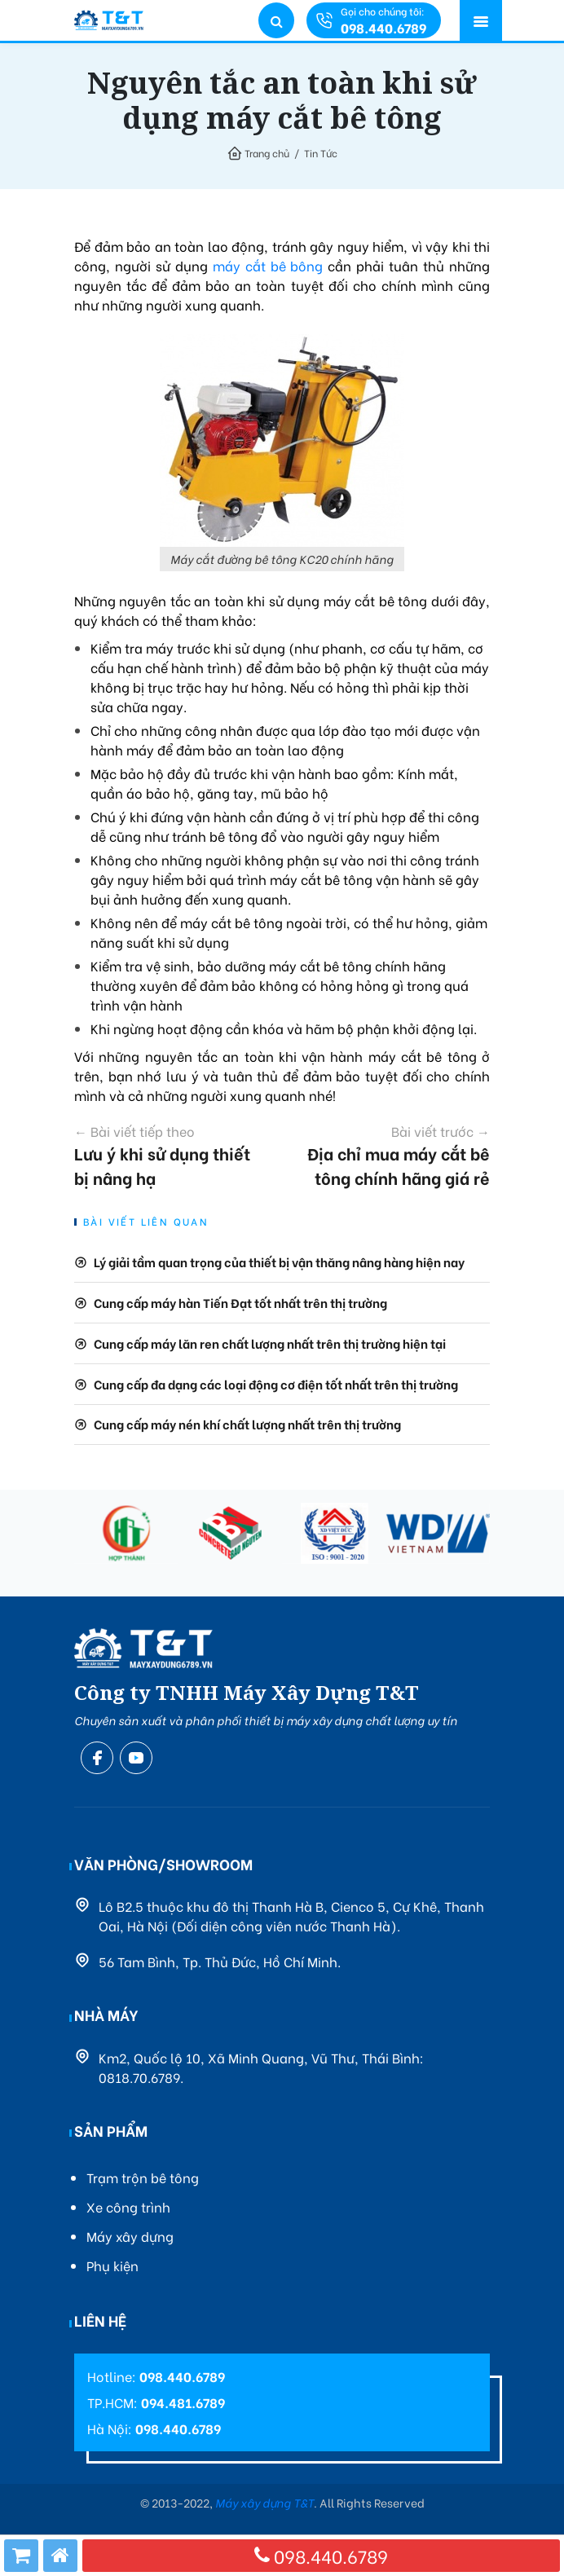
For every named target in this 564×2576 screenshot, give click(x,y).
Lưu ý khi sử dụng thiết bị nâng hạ (168, 1155)
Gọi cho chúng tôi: (383, 20)
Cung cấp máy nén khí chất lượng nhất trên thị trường (247, 1424)
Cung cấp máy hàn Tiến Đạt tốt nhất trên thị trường (240, 1302)
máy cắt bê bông (268, 265)
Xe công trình (128, 2206)
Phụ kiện (112, 2265)
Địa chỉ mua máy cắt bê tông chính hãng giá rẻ (397, 1155)
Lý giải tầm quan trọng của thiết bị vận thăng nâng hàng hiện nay (279, 1261)
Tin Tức (320, 153)
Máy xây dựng (130, 2235)
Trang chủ (267, 153)
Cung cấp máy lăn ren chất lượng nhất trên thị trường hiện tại (270, 1343)
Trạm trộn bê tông (142, 2177)
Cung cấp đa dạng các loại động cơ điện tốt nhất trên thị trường (276, 1384)
